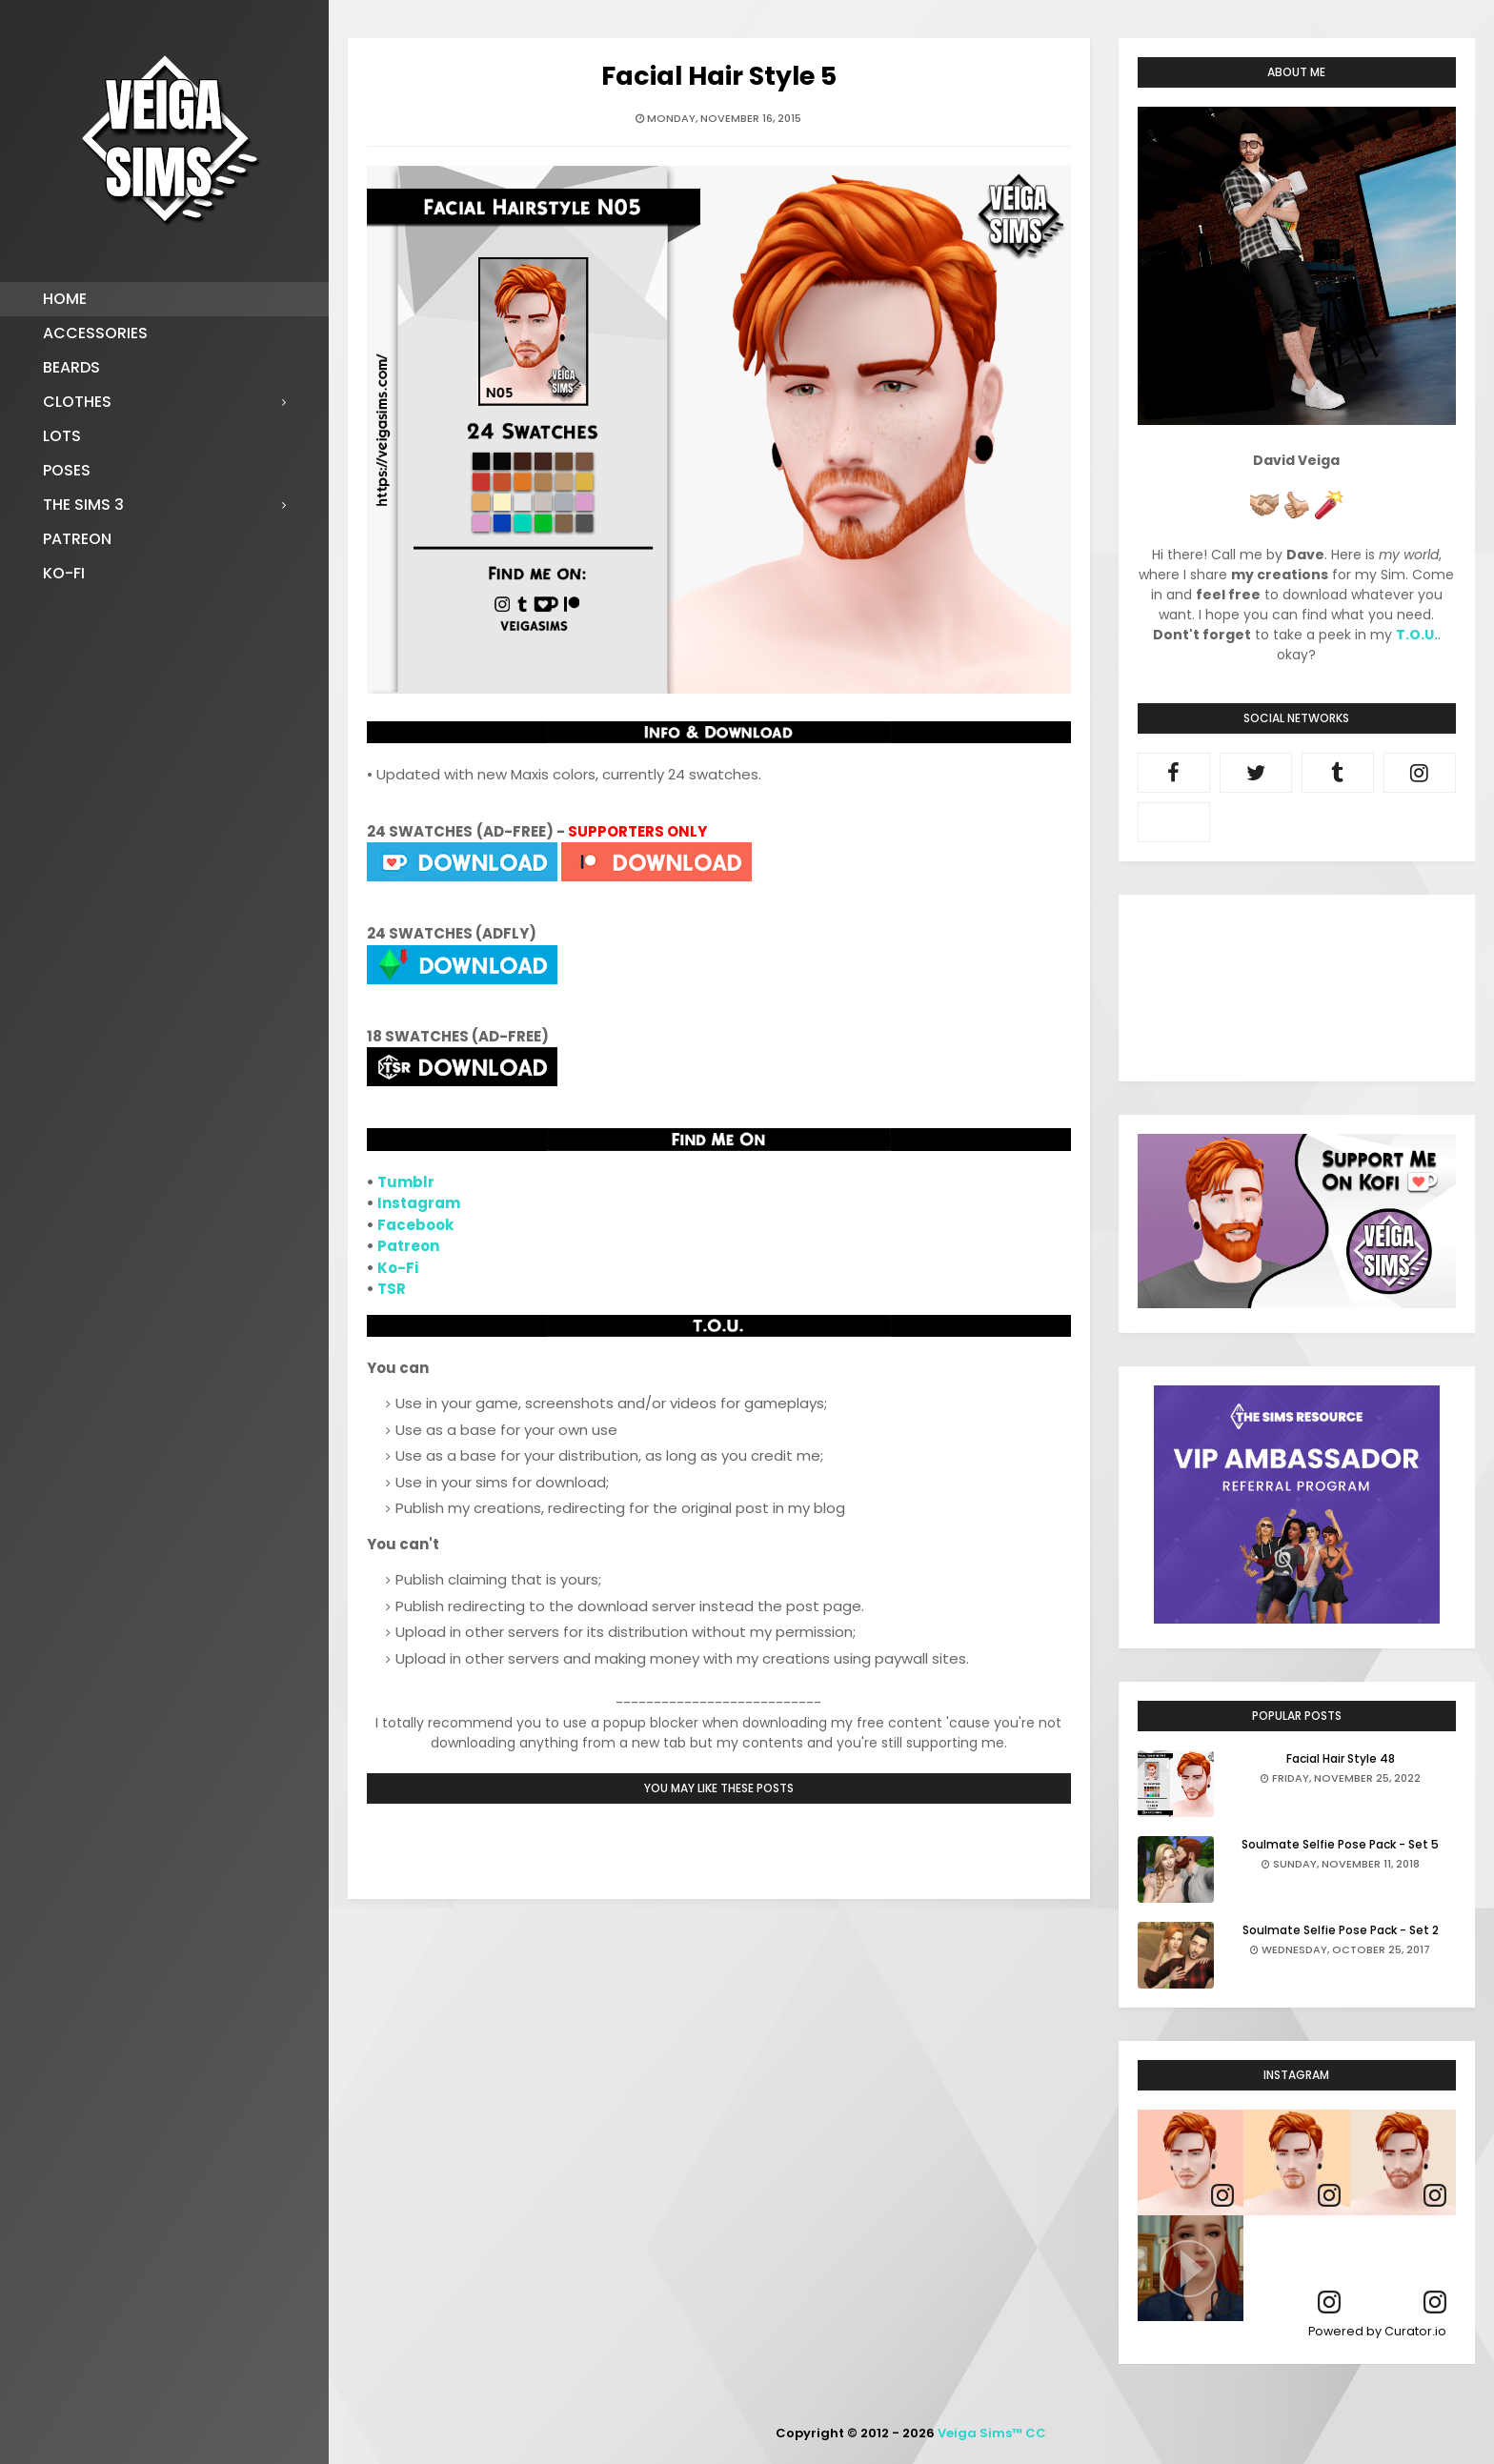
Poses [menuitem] (67, 470)
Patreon (408, 1246)
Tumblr (405, 1182)
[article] (1190, 2162)
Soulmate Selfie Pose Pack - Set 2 (1340, 1930)
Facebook (415, 1225)
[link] (1222, 2196)
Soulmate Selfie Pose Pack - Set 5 (1340, 1844)
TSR (391, 1289)
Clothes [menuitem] (77, 402)
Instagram (418, 1203)
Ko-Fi (397, 1268)
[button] (1190, 2268)
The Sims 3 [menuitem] (83, 504)
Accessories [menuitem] (95, 333)
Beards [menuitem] (71, 367)
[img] (1190, 2162)
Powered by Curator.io (1377, 2331)
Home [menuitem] (65, 299)
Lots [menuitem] (62, 436)
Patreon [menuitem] (77, 539)
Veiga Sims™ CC (992, 2433)
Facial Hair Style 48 (1340, 1758)
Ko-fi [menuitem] (64, 573)
